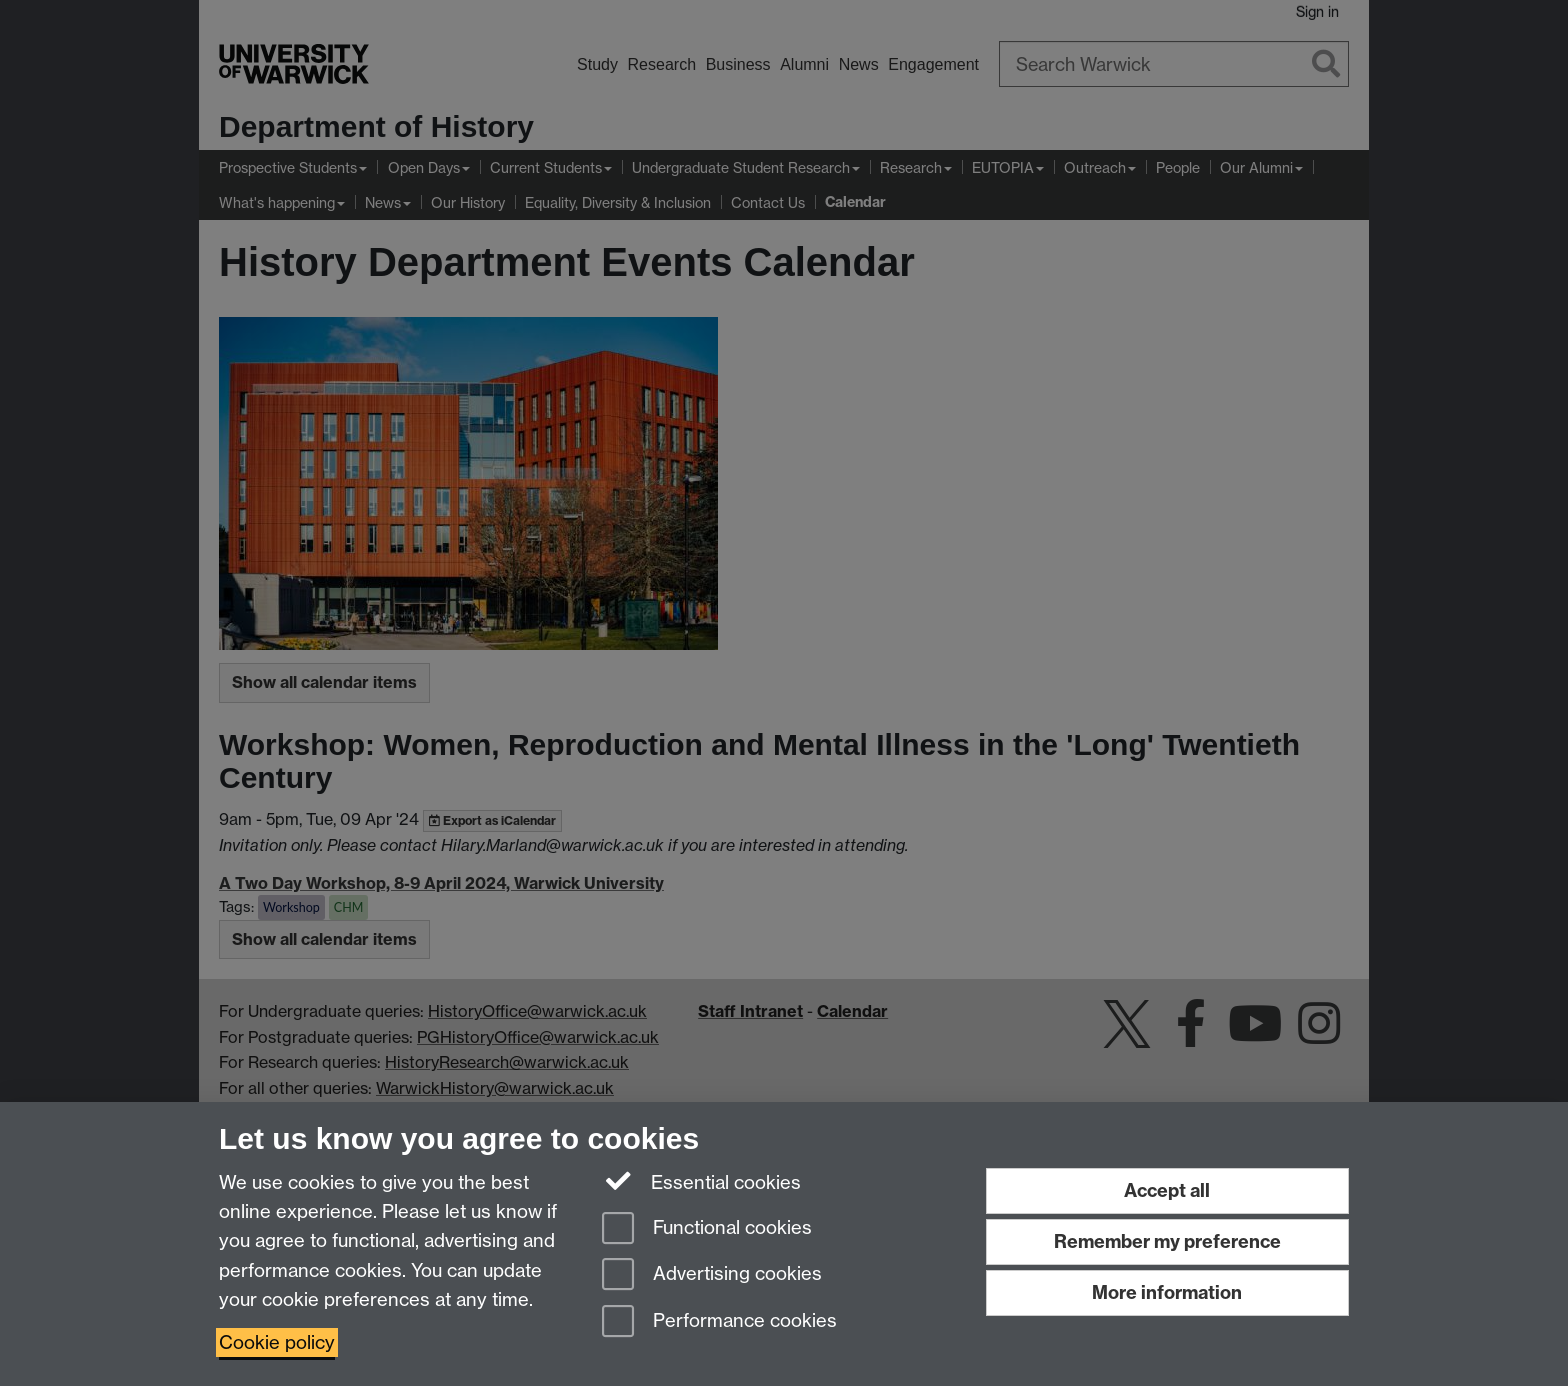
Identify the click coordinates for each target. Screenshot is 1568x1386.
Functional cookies (707, 1229)
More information (1167, 1292)
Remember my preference (1167, 1241)
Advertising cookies (712, 1275)
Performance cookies (719, 1322)
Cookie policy (277, 1342)
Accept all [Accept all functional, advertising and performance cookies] (1167, 1190)
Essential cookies (701, 1181)
